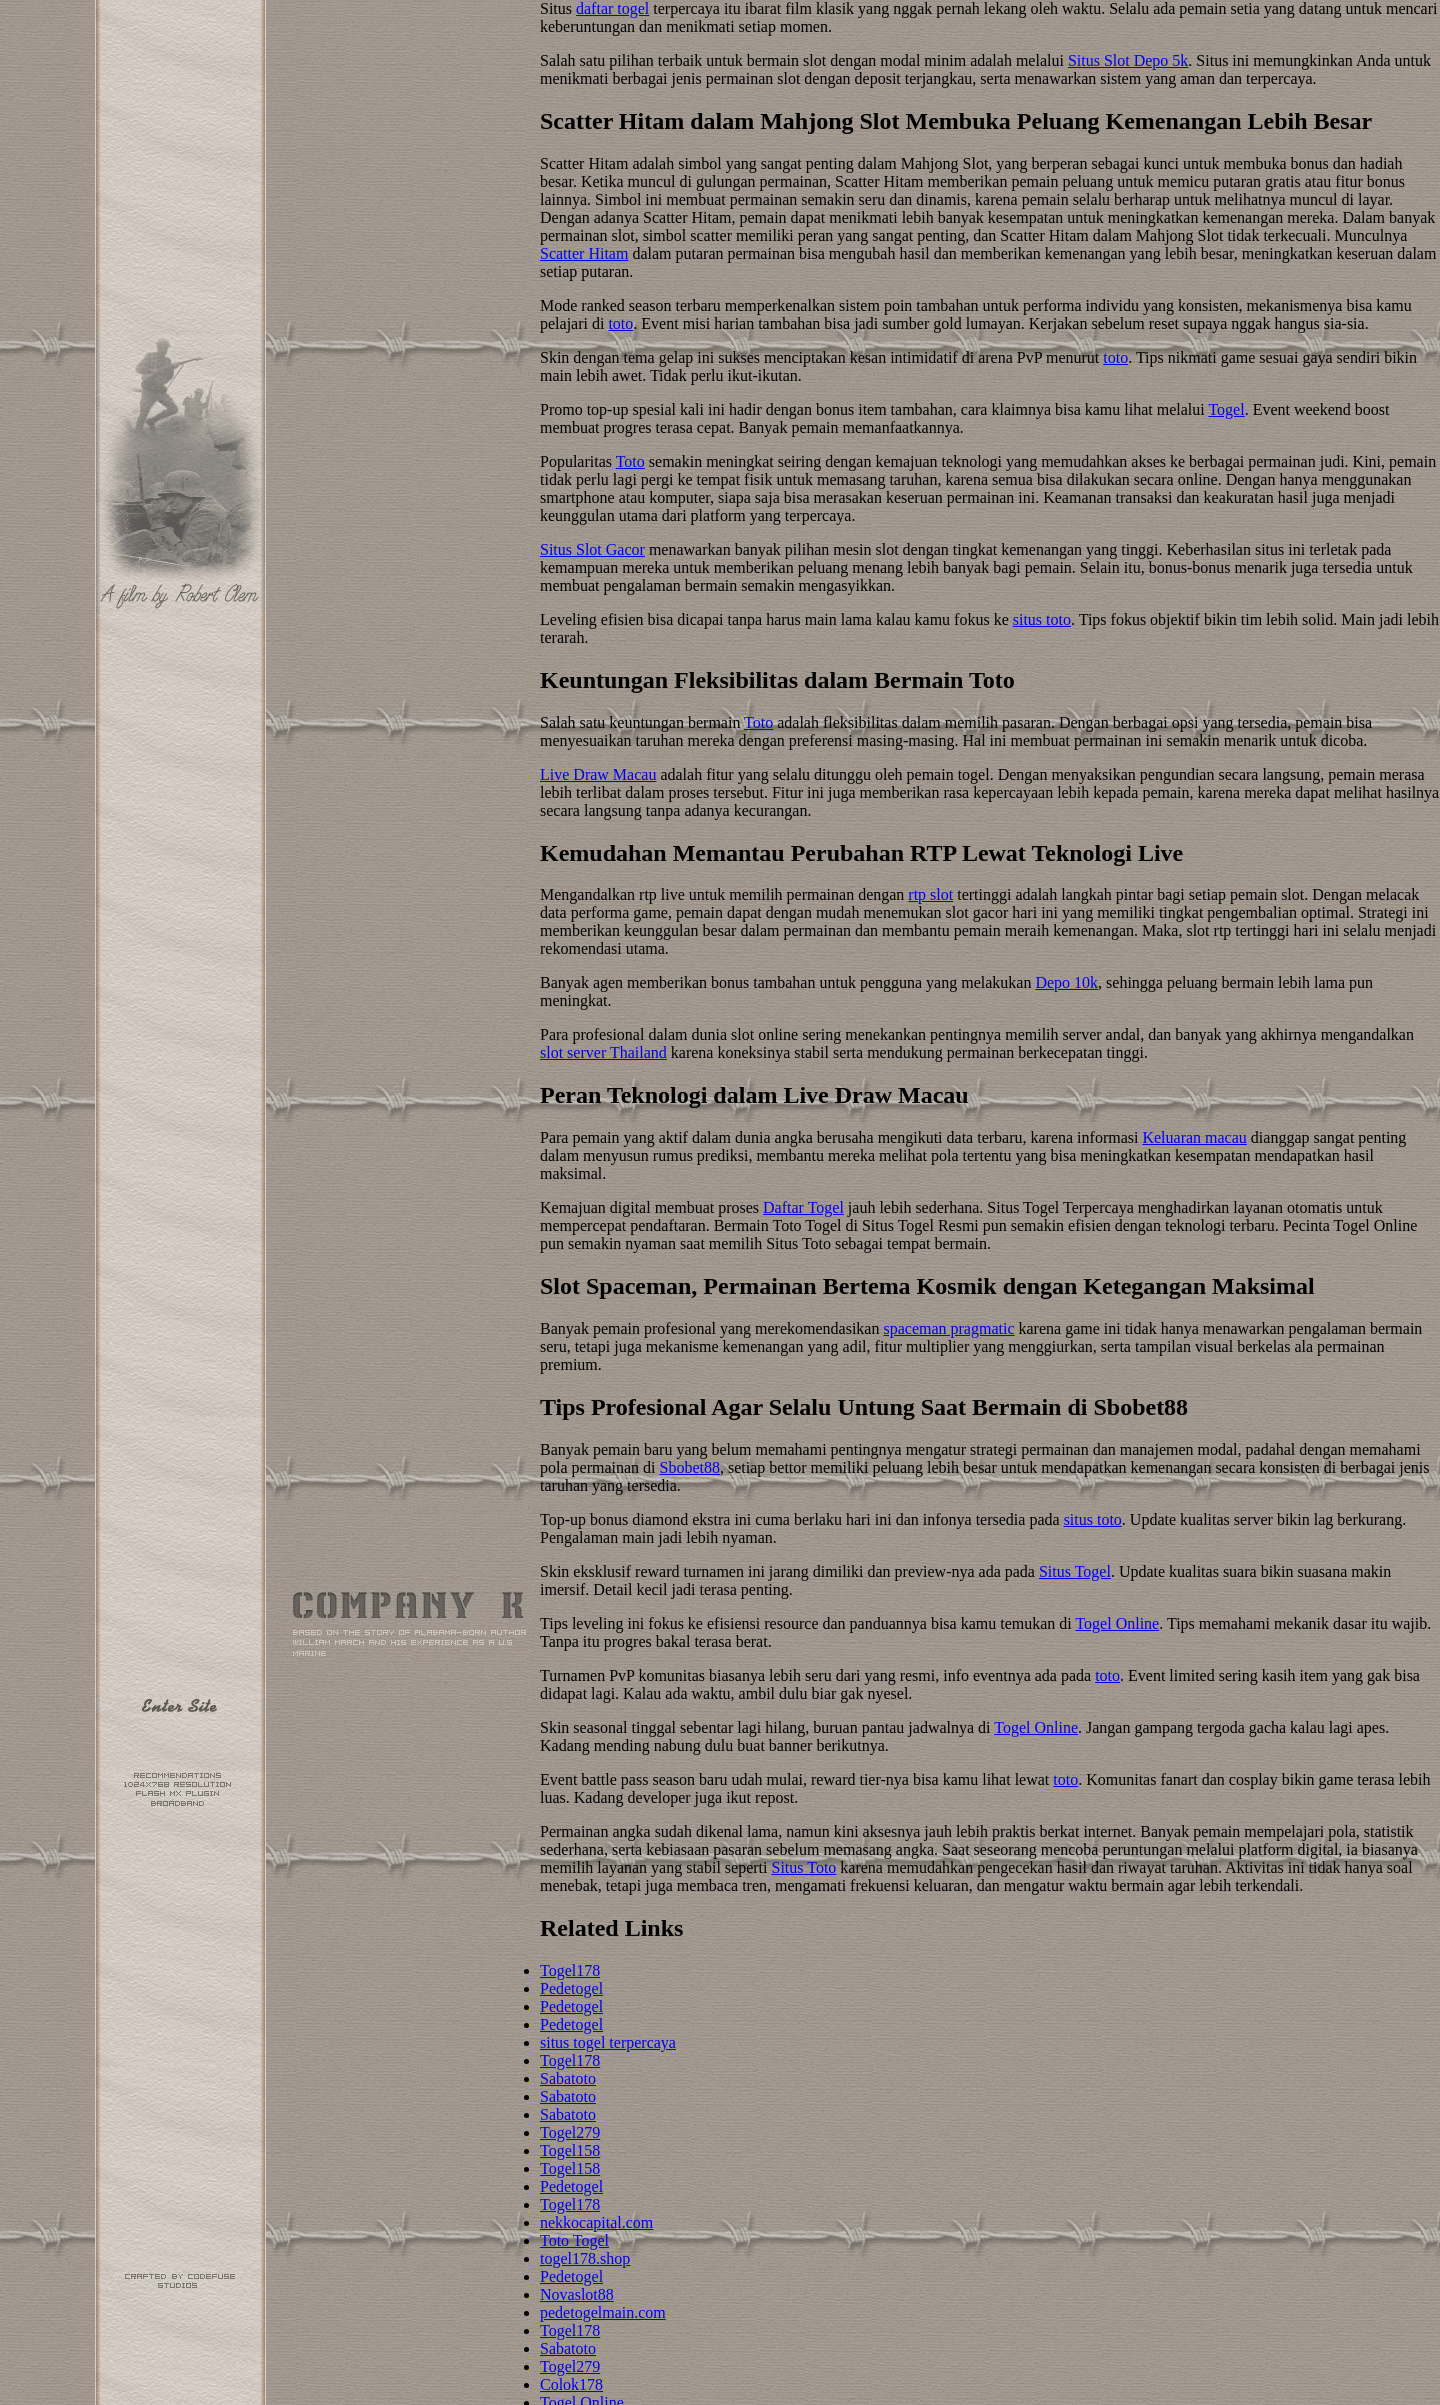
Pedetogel (571, 1988)
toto (620, 323)
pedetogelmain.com (603, 2312)
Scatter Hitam (584, 253)
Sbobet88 (690, 1467)
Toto (630, 461)
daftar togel (612, 8)
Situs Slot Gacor (592, 549)
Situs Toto (804, 1867)
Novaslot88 (577, 2294)
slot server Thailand (603, 1052)
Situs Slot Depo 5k (1128, 60)
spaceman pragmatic (948, 1328)
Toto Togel (574, 2240)
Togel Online (1117, 1623)
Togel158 (570, 2150)
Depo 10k (1066, 982)
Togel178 (570, 1970)
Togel (1226, 409)
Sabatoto (568, 2078)
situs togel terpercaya (608, 2042)
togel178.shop (585, 2258)
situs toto (1042, 619)
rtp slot (930, 894)
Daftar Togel (803, 1207)
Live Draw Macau (598, 774)
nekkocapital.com (596, 2222)
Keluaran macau (1194, 1137)
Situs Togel (1075, 1571)
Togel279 (570, 2132)
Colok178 (571, 2384)
